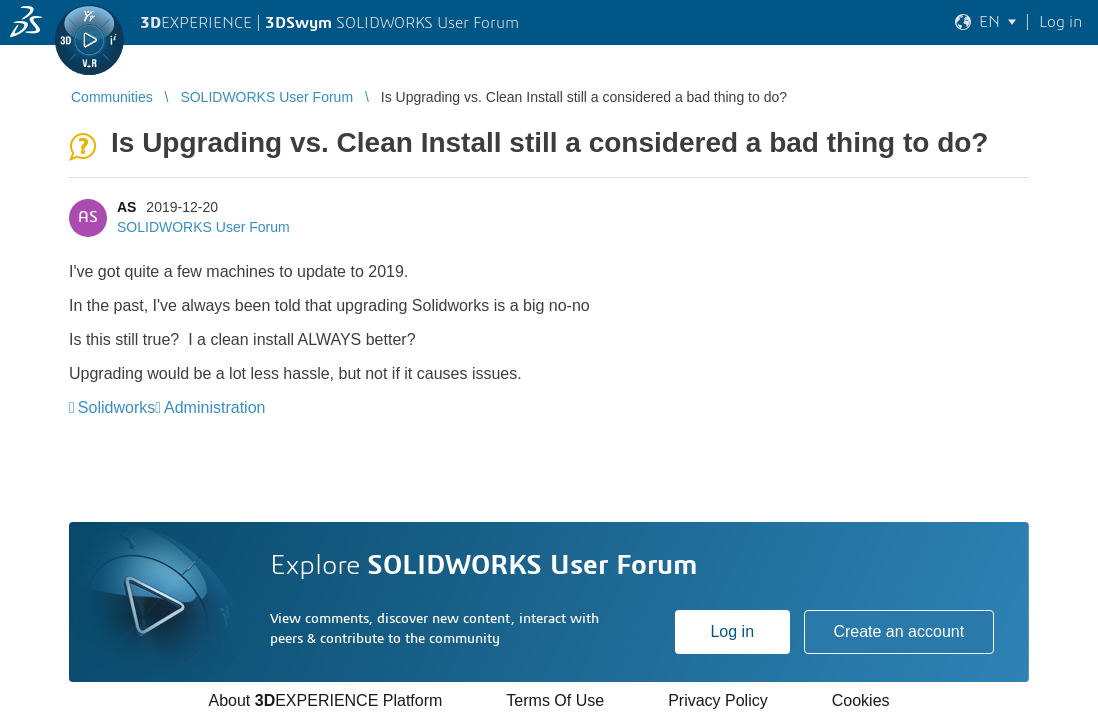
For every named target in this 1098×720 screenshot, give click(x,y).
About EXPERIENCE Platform (325, 700)
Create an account (898, 631)
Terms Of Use (555, 700)
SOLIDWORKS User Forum (203, 227)
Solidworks (116, 407)
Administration (214, 407)
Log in (732, 631)
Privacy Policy (718, 700)
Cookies (861, 700)
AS (126, 207)
